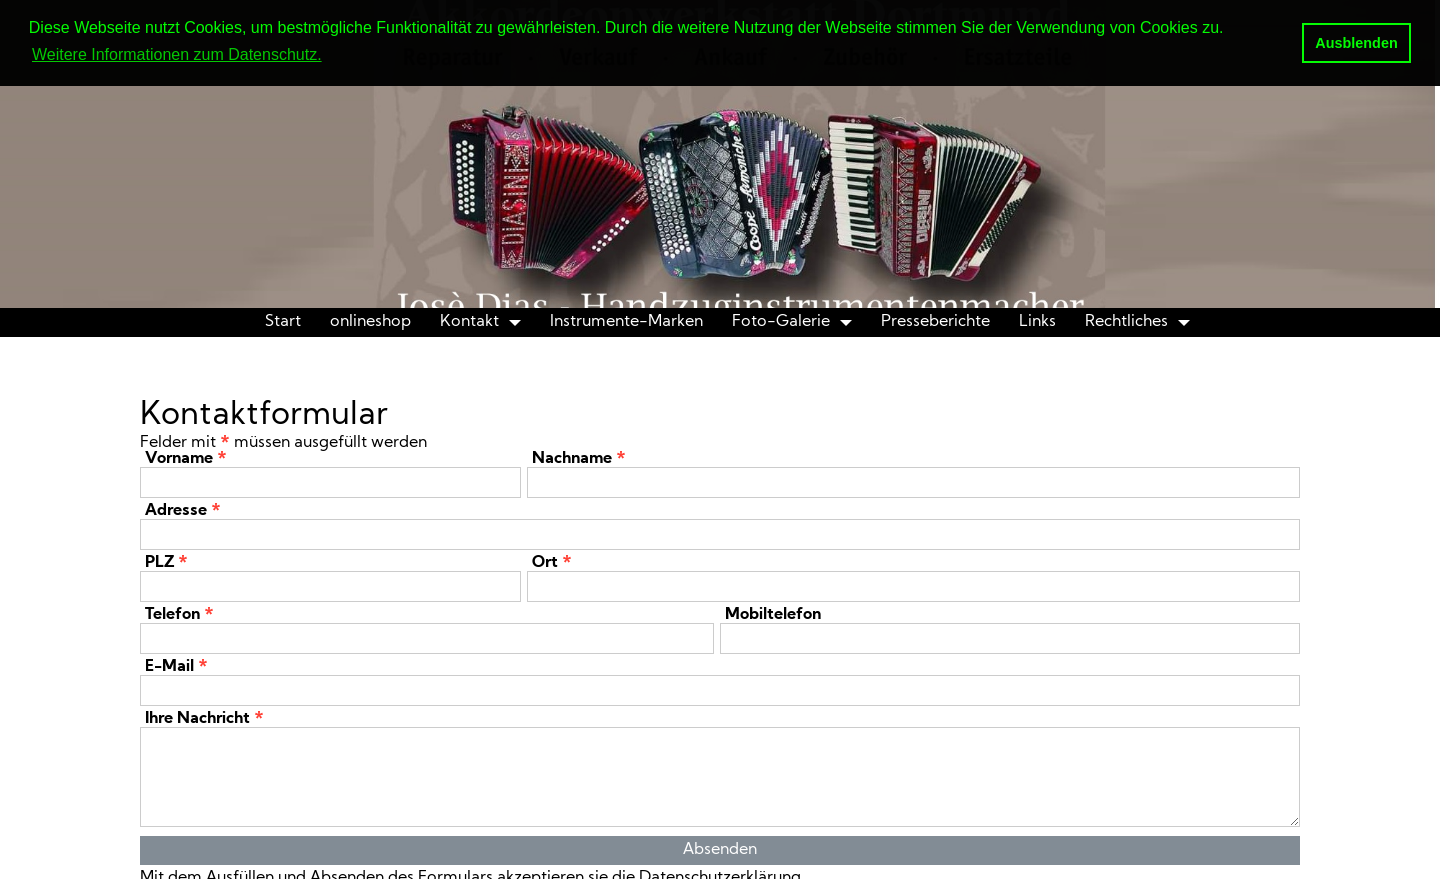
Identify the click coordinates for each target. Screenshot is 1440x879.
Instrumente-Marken (626, 322)
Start (283, 322)
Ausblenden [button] (1356, 43)
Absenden (720, 850)
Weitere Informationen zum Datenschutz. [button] (177, 54)
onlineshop (370, 322)
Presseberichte (935, 322)
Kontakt (469, 322)
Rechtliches (1126, 322)
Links (1037, 322)
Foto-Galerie (781, 322)
